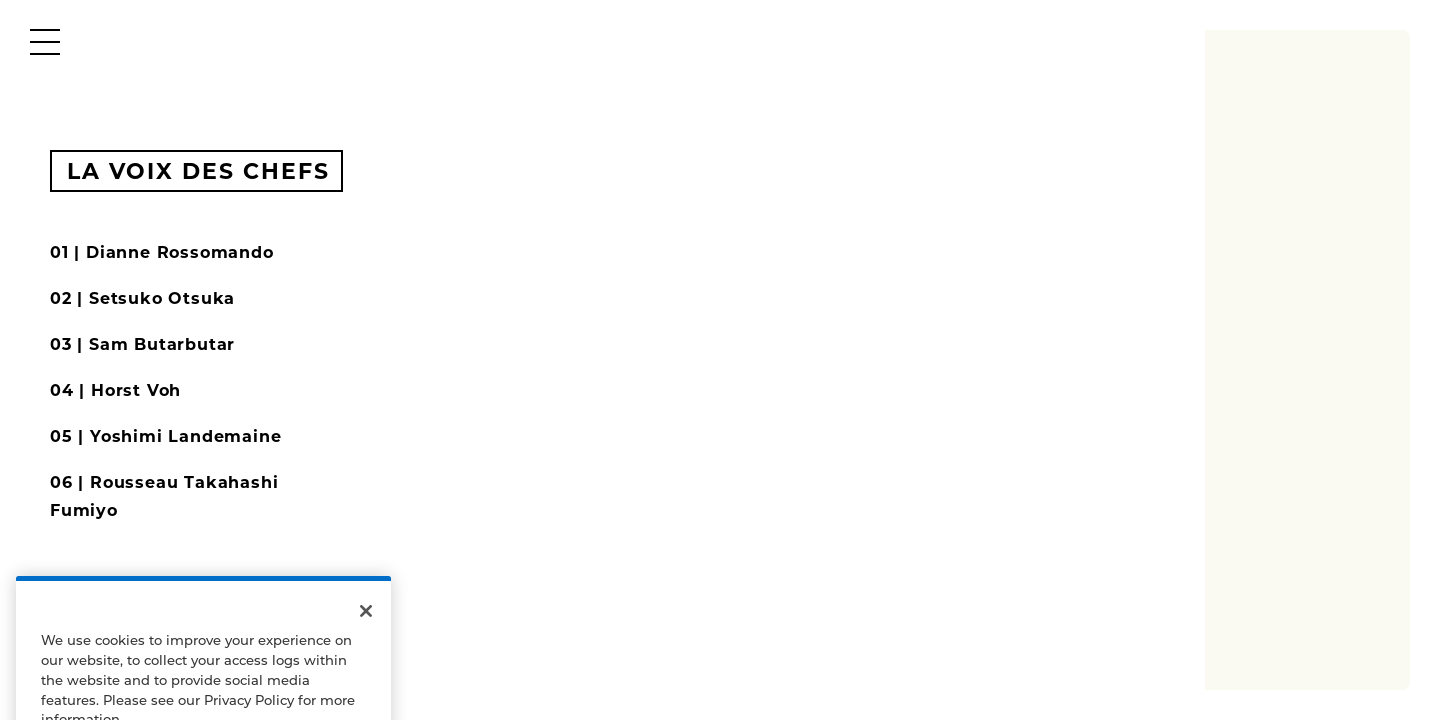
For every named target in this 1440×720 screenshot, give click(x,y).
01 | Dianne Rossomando (162, 252)
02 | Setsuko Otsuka (142, 298)
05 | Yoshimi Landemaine (165, 436)
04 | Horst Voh (115, 390)
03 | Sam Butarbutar (142, 344)
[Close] (366, 624)
